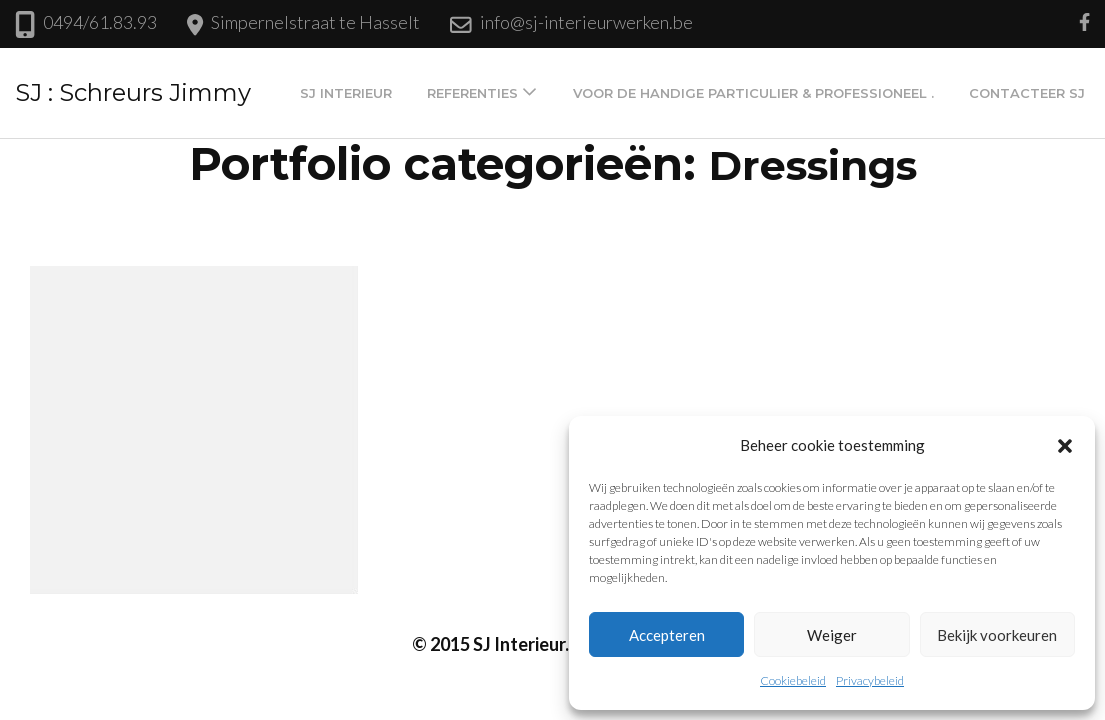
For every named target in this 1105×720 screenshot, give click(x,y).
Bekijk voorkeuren (997, 635)
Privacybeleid (870, 680)
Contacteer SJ (1027, 93)
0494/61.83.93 (100, 22)
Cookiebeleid (793, 680)
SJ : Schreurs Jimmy (133, 92)
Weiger (832, 635)
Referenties (472, 93)
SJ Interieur (346, 93)
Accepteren (667, 635)
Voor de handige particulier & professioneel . (753, 93)
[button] (1065, 445)
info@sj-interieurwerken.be (586, 22)
